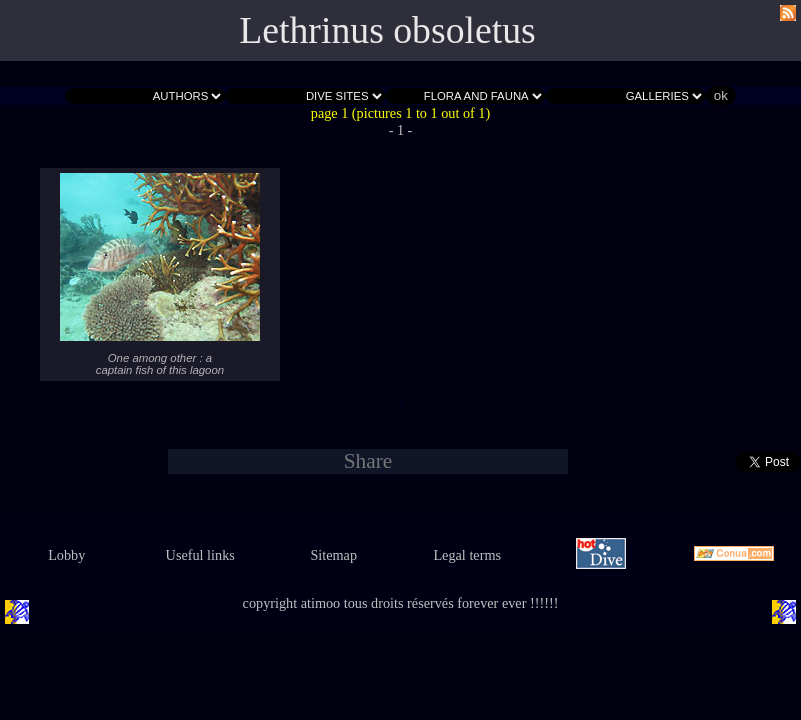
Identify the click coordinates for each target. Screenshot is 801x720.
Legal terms (467, 555)
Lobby (66, 555)
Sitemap (333, 555)
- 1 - (401, 130)
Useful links (200, 555)
